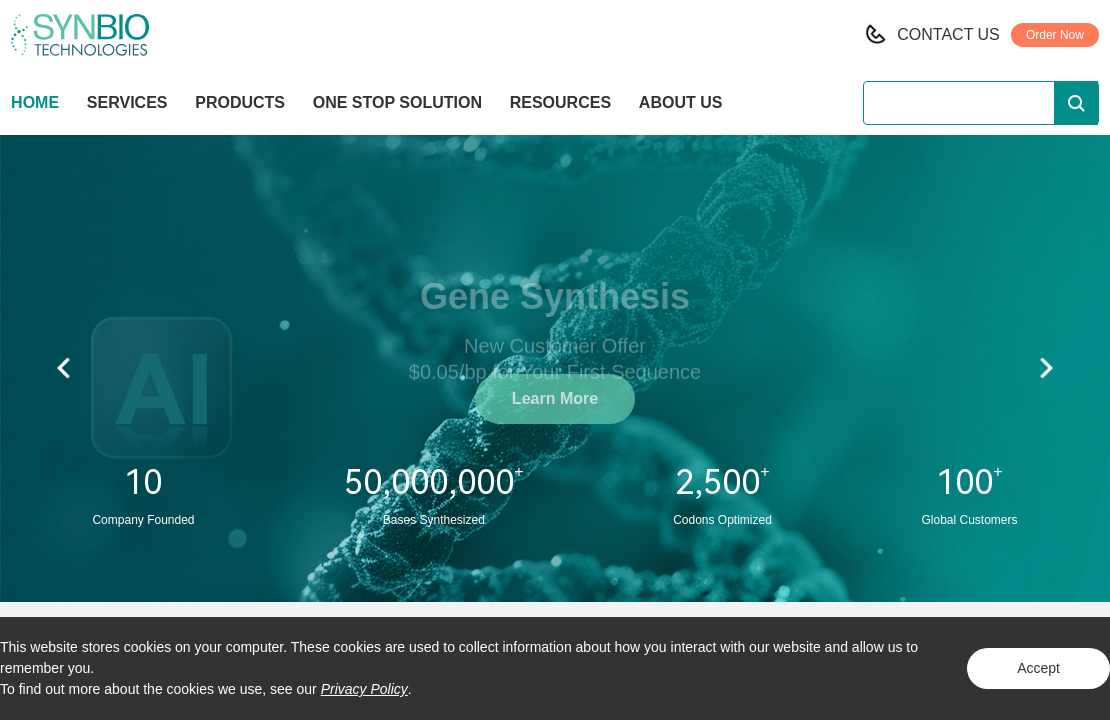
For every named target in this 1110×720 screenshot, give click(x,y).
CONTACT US (948, 34)
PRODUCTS (240, 104)
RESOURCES (560, 102)
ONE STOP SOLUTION (397, 102)
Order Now (1055, 35)
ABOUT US (681, 102)
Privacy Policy (364, 689)
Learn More (555, 398)
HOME (35, 102)
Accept (1038, 668)
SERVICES (127, 102)
